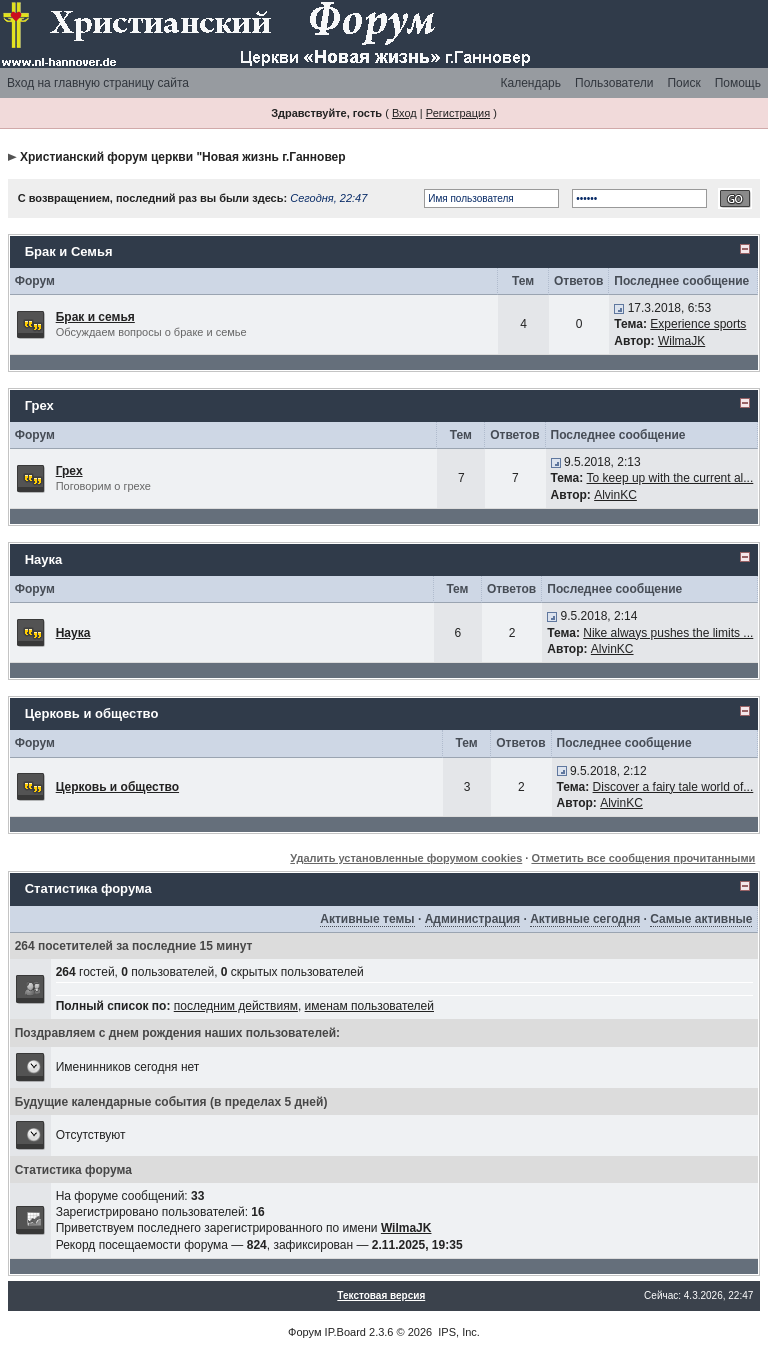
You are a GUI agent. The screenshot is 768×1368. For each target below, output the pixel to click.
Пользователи (614, 83)
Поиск (683, 83)
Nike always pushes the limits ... (668, 633)
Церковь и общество (92, 713)
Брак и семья (95, 317)
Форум (304, 1332)
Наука (44, 559)
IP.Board (345, 1332)
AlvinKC (615, 495)
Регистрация (458, 113)
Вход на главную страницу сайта (98, 83)
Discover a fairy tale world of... (673, 787)
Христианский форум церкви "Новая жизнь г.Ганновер (183, 157)
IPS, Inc (457, 1332)
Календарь (530, 83)
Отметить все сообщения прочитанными (643, 858)
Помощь (738, 83)
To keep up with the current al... (670, 478)
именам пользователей (369, 1006)
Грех (39, 405)
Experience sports (698, 324)
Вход (404, 113)
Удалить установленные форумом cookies (406, 858)
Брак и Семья (69, 251)
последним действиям (236, 1006)
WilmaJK (681, 341)
